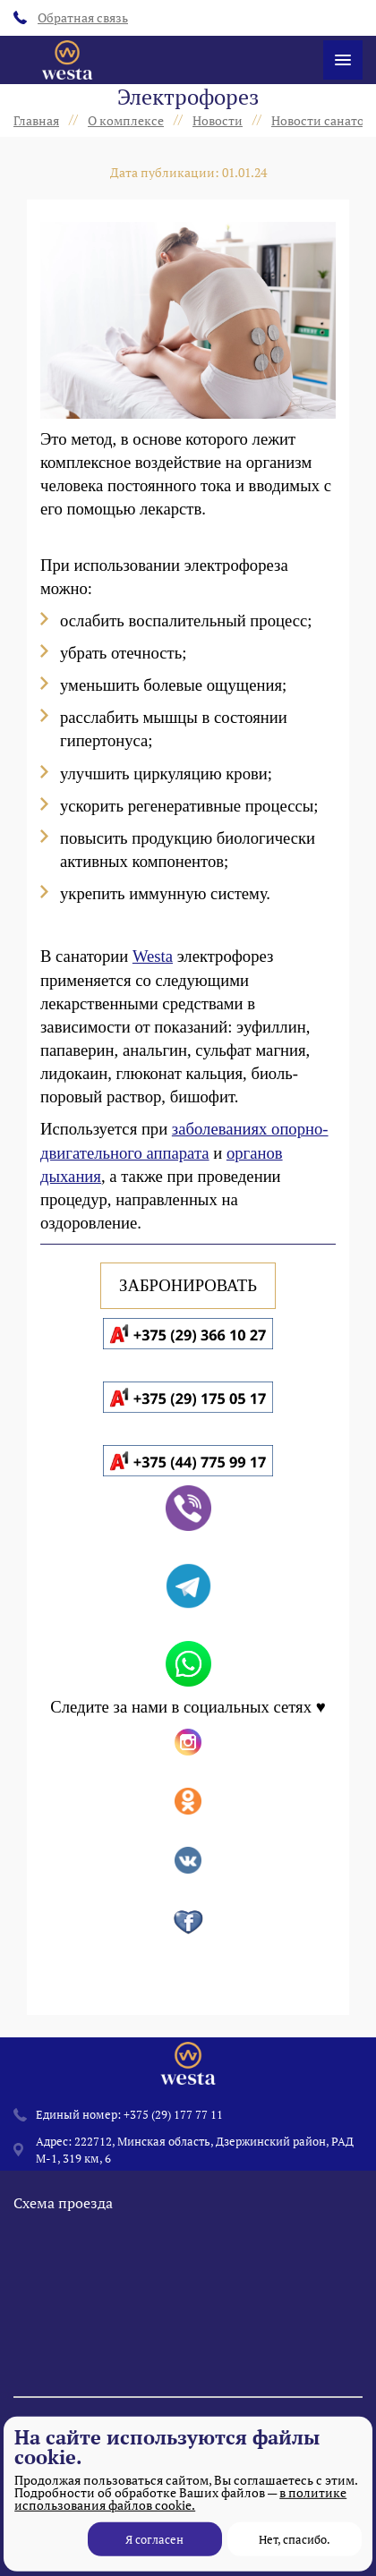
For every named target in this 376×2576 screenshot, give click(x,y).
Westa (152, 956)
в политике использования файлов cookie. (180, 2498)
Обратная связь (70, 17)
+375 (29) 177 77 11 (173, 2114)
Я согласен (154, 2539)
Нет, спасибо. (294, 2539)
